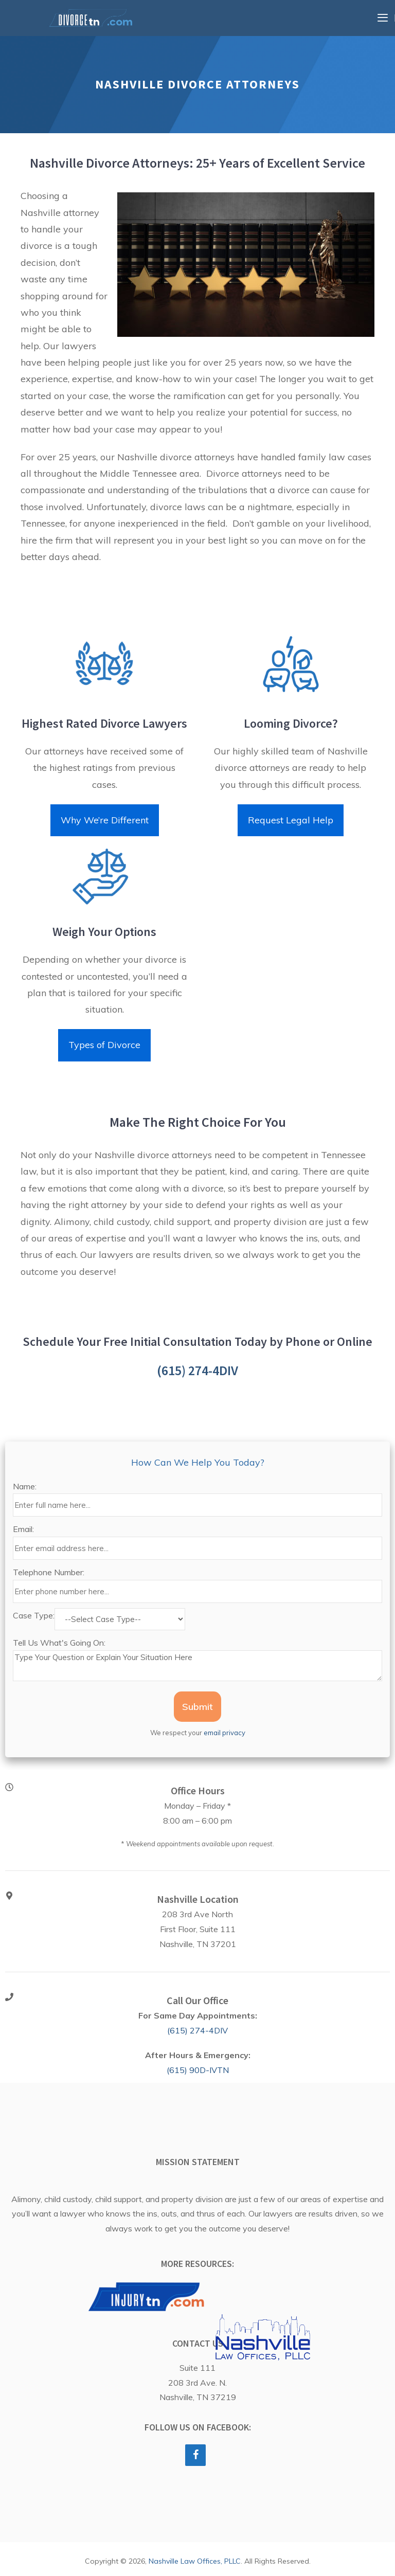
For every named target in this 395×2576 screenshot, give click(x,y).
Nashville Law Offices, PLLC (195, 2561)
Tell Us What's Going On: (59, 1642)
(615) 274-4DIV (197, 1370)
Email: (23, 1529)
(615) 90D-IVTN (198, 2070)
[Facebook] (195, 2455)
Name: (25, 1486)
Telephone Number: (48, 1572)
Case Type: (34, 1615)
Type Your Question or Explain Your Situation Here (197, 1665)
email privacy (224, 1732)
